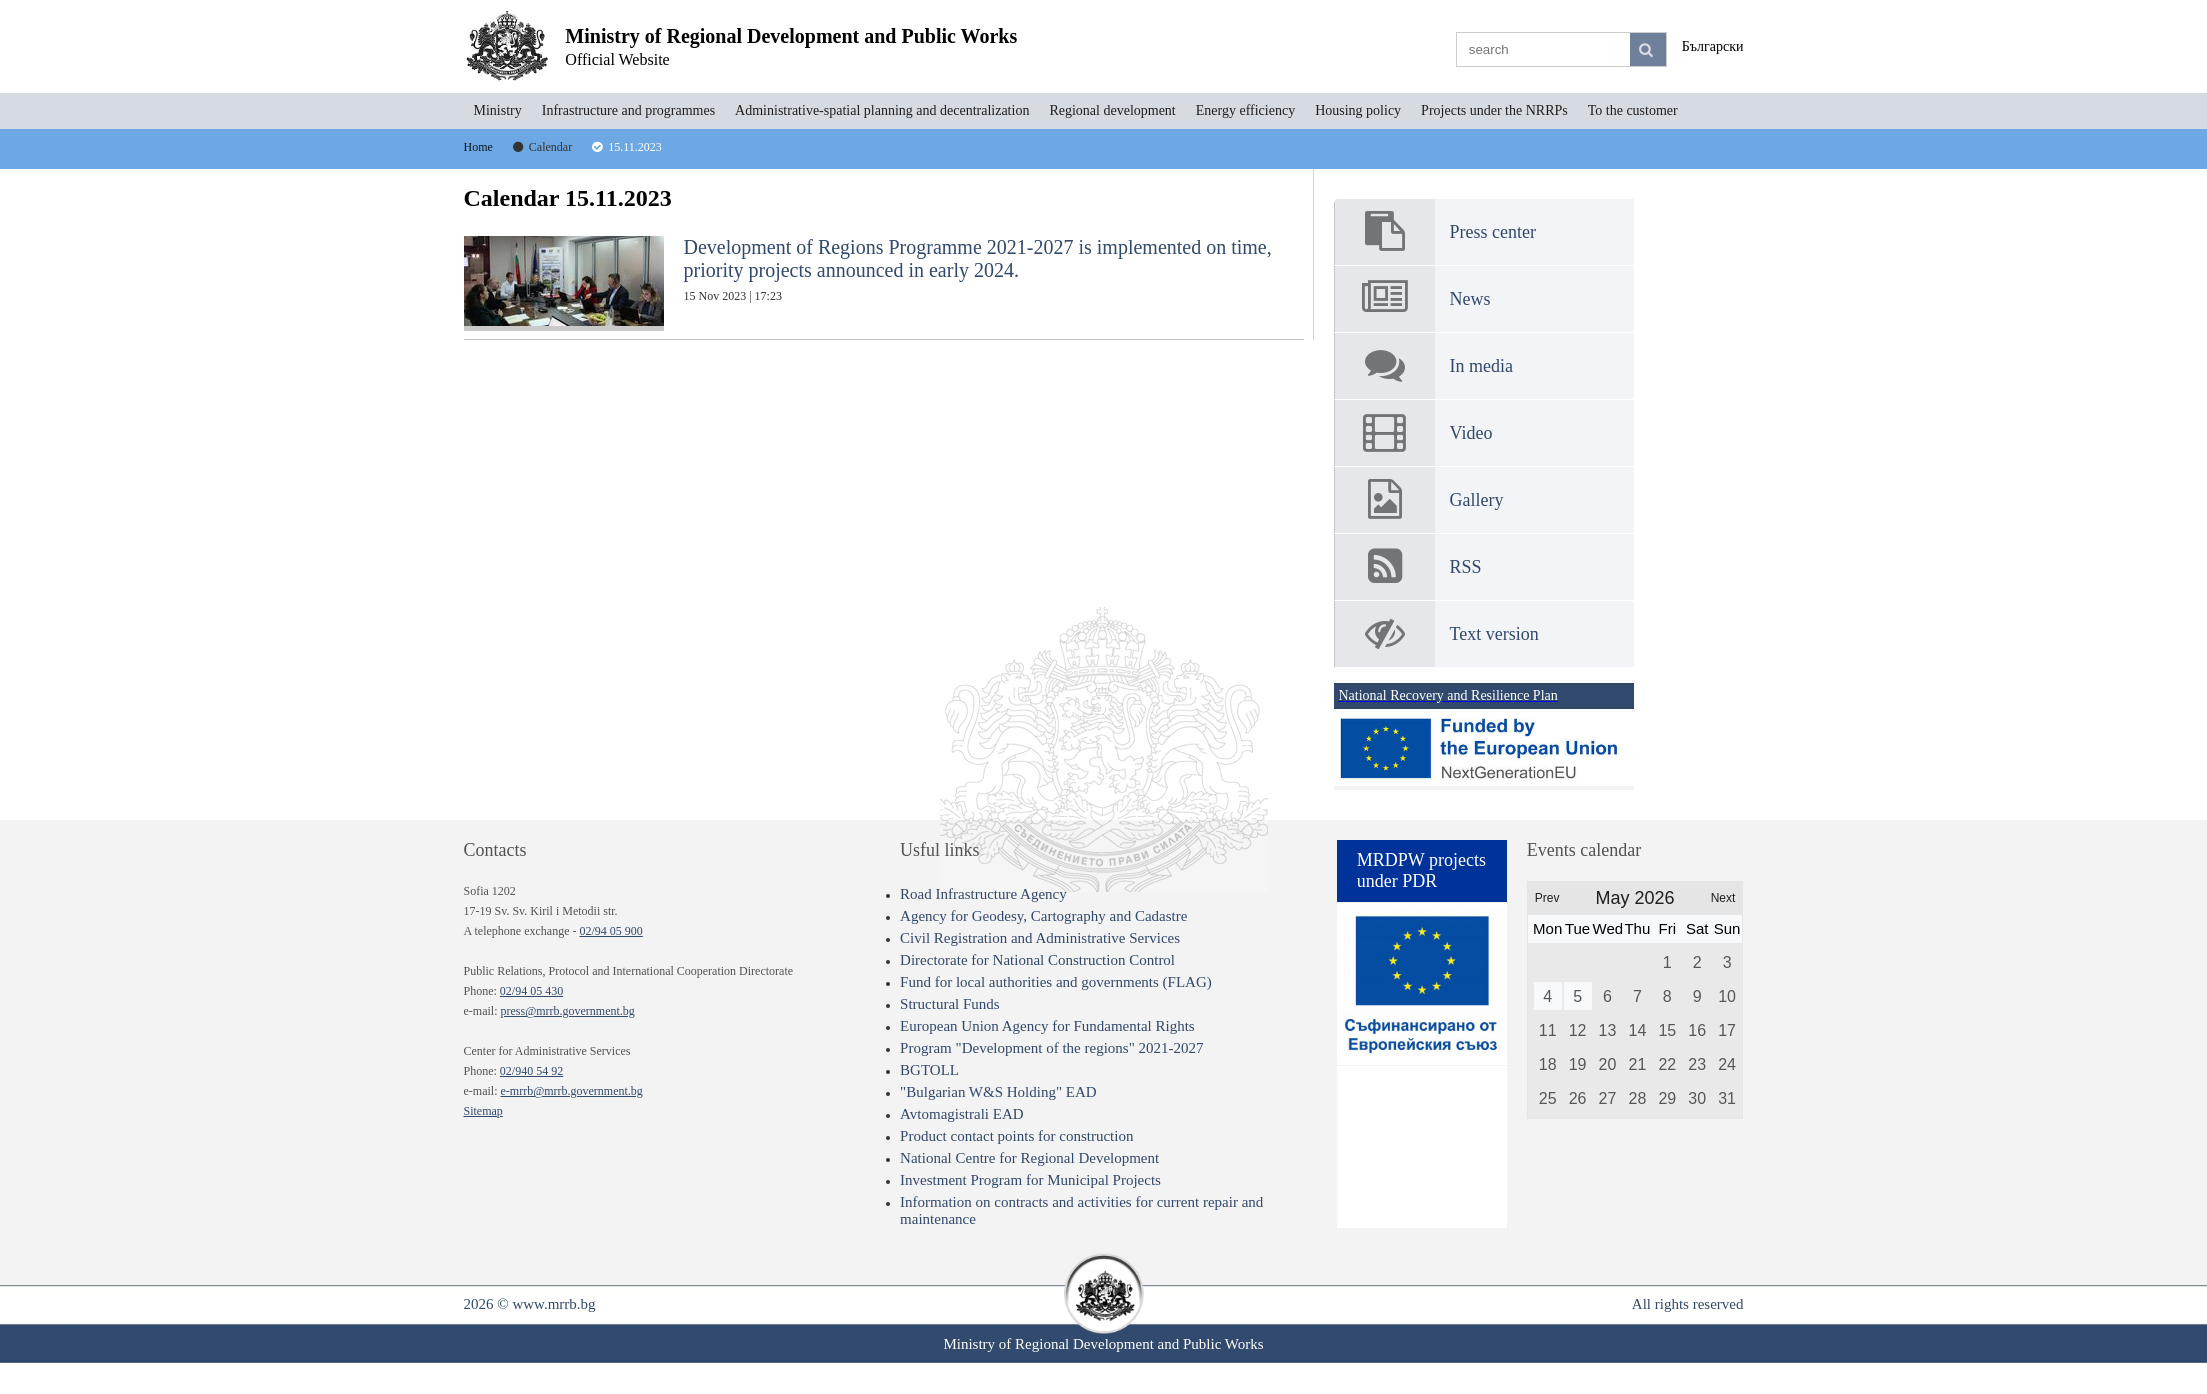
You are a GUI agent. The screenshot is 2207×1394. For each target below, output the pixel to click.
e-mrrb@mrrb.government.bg (571, 1091)
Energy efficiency (1245, 110)
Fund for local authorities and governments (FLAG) (1056, 982)
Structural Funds (950, 1004)
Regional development (1112, 110)
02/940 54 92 (531, 1071)
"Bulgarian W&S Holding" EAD (998, 1092)
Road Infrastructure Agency (983, 894)
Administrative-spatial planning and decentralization (882, 110)
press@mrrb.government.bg (567, 1011)
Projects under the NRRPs (1494, 110)
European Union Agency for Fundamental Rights (1047, 1026)
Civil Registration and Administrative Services (1040, 938)
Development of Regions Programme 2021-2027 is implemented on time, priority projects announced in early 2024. (868, 283)
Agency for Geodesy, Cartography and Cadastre (1043, 916)
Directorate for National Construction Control (1037, 960)
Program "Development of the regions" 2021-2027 (1051, 1048)
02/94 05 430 (531, 991)
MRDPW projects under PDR (1421, 870)
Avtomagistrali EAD (961, 1114)
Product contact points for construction (1016, 1136)
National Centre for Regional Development (1029, 1158)
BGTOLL (929, 1070)
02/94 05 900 (610, 931)
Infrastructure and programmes (628, 110)
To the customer (1633, 110)
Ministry (498, 110)
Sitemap (483, 1111)
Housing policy (1358, 110)
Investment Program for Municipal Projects (1030, 1180)
